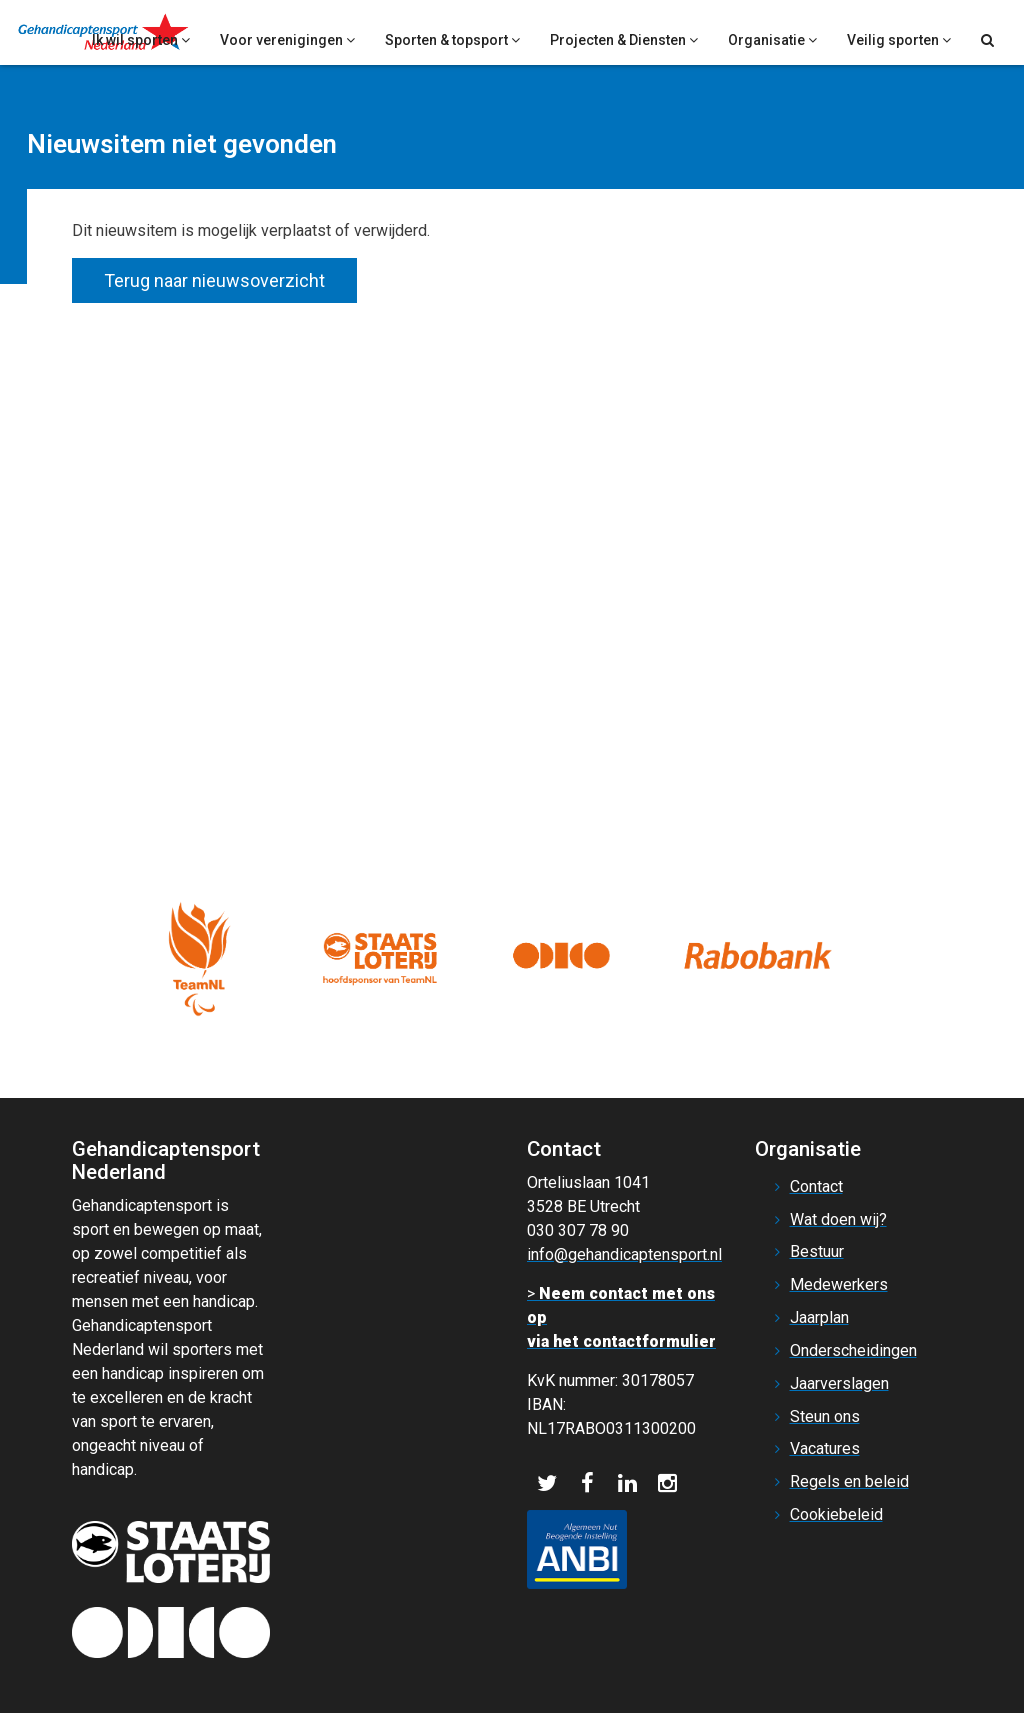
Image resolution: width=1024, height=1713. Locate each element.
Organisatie (772, 40)
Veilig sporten (899, 40)
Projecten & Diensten (624, 40)
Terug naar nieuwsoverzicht (214, 280)
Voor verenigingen (287, 40)
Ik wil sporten (141, 40)
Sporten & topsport (452, 40)
